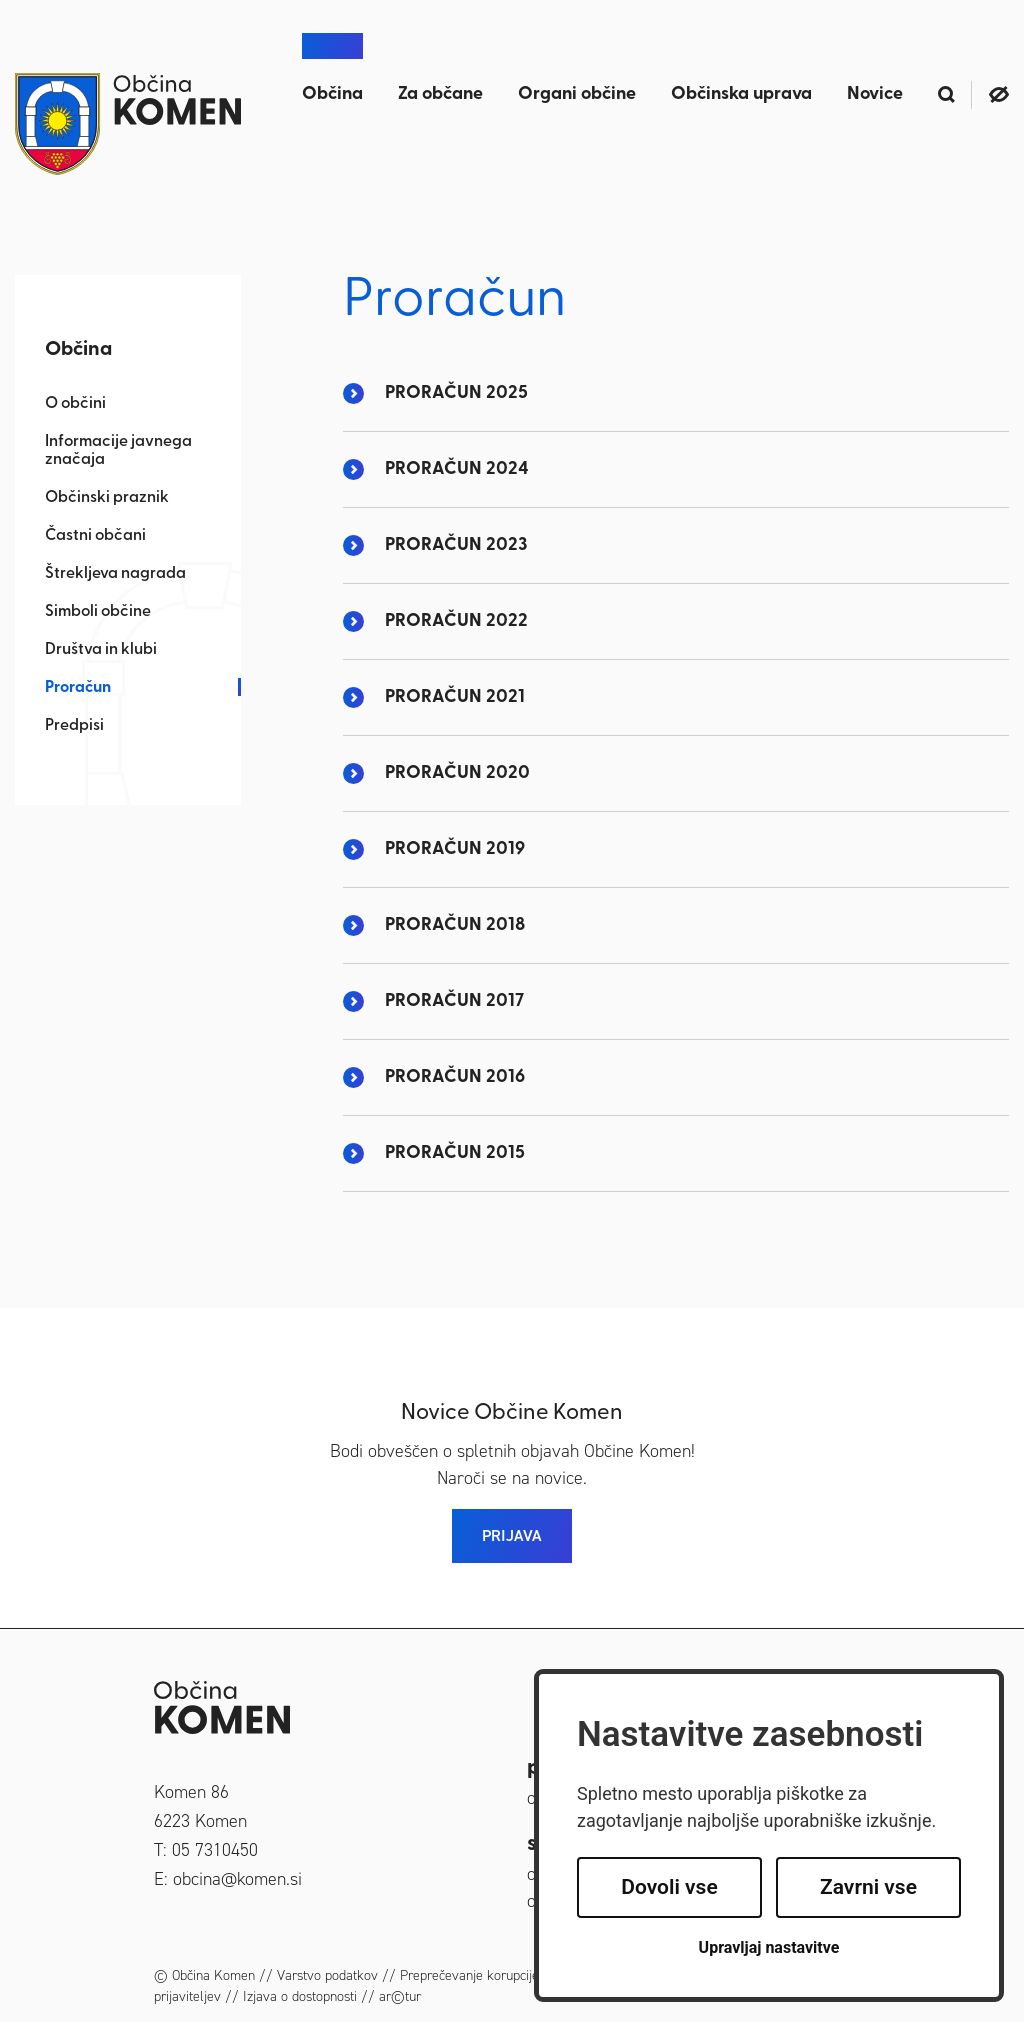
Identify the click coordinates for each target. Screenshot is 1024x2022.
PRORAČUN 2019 (455, 849)
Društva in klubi (101, 650)
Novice (875, 94)
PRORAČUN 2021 (455, 697)
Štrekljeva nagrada (115, 574)
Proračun (78, 688)
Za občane (440, 94)
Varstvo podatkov (327, 1975)
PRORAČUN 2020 (457, 773)
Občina (332, 94)
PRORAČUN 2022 (456, 621)
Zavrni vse (868, 1887)
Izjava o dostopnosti (300, 1996)
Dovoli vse (669, 1887)
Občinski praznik (107, 498)
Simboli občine (98, 612)
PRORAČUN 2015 (455, 1153)
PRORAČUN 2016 (455, 1077)
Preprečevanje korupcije (469, 1975)
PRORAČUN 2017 (454, 1001)
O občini (75, 404)
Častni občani (95, 536)
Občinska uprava (741, 94)
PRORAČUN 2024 (457, 469)
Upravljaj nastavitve (769, 1947)
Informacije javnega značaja (118, 451)
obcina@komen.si (237, 1879)
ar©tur (400, 1996)
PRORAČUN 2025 (456, 393)
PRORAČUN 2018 (455, 925)
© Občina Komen (204, 1975)
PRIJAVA (512, 1535)
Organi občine (577, 94)
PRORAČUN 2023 (456, 545)
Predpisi (74, 726)
